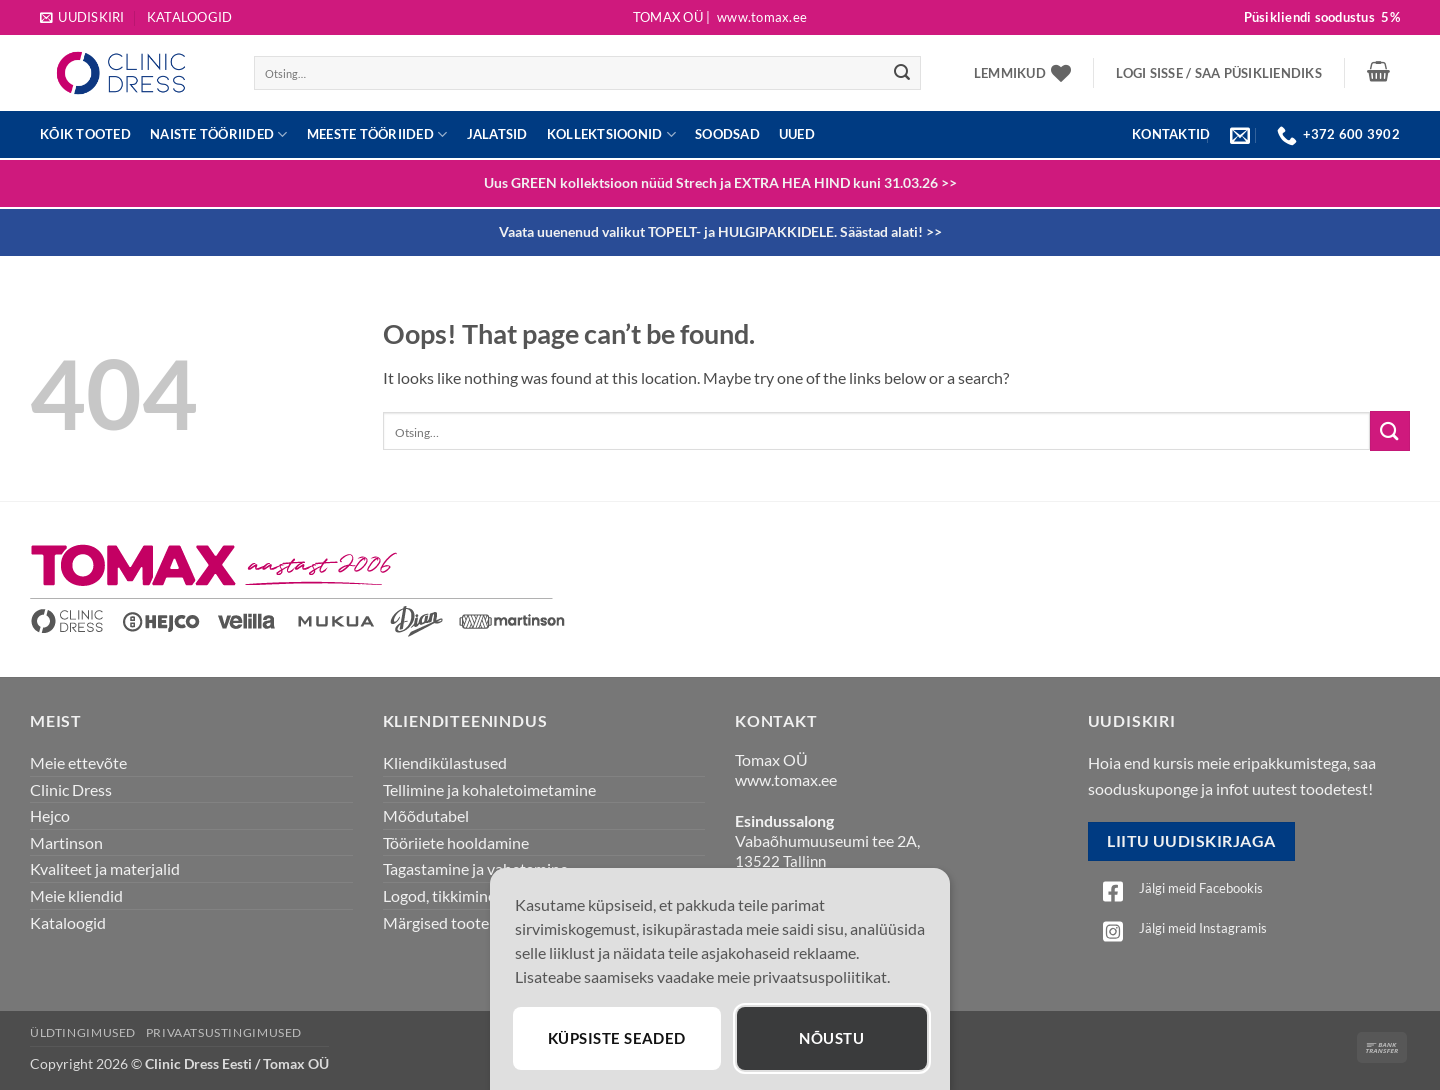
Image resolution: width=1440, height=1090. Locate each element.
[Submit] (902, 73)
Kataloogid (190, 17)
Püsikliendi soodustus (1322, 17)
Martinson (66, 842)
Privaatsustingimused (224, 1032)
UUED (797, 134)
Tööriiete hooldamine (456, 842)
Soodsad (727, 134)
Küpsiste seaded (619, 1037)
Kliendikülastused (445, 762)
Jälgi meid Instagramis (1203, 928)
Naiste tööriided (219, 134)
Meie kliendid (76, 895)
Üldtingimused (83, 1032)
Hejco (50, 815)
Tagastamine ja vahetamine (475, 868)
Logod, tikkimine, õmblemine (481, 895)
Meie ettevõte (78, 762)
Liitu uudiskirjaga (1191, 841)
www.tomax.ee (786, 779)
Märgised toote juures (459, 922)
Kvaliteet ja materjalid (105, 868)
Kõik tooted (85, 134)
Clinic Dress (71, 789)
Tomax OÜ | (720, 17)
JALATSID (497, 134)
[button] (82, 17)
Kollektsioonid (611, 134)
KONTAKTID (1171, 134)
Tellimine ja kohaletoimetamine (489, 789)
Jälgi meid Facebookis (1201, 888)
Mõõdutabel (426, 815)
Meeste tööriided (377, 134)
